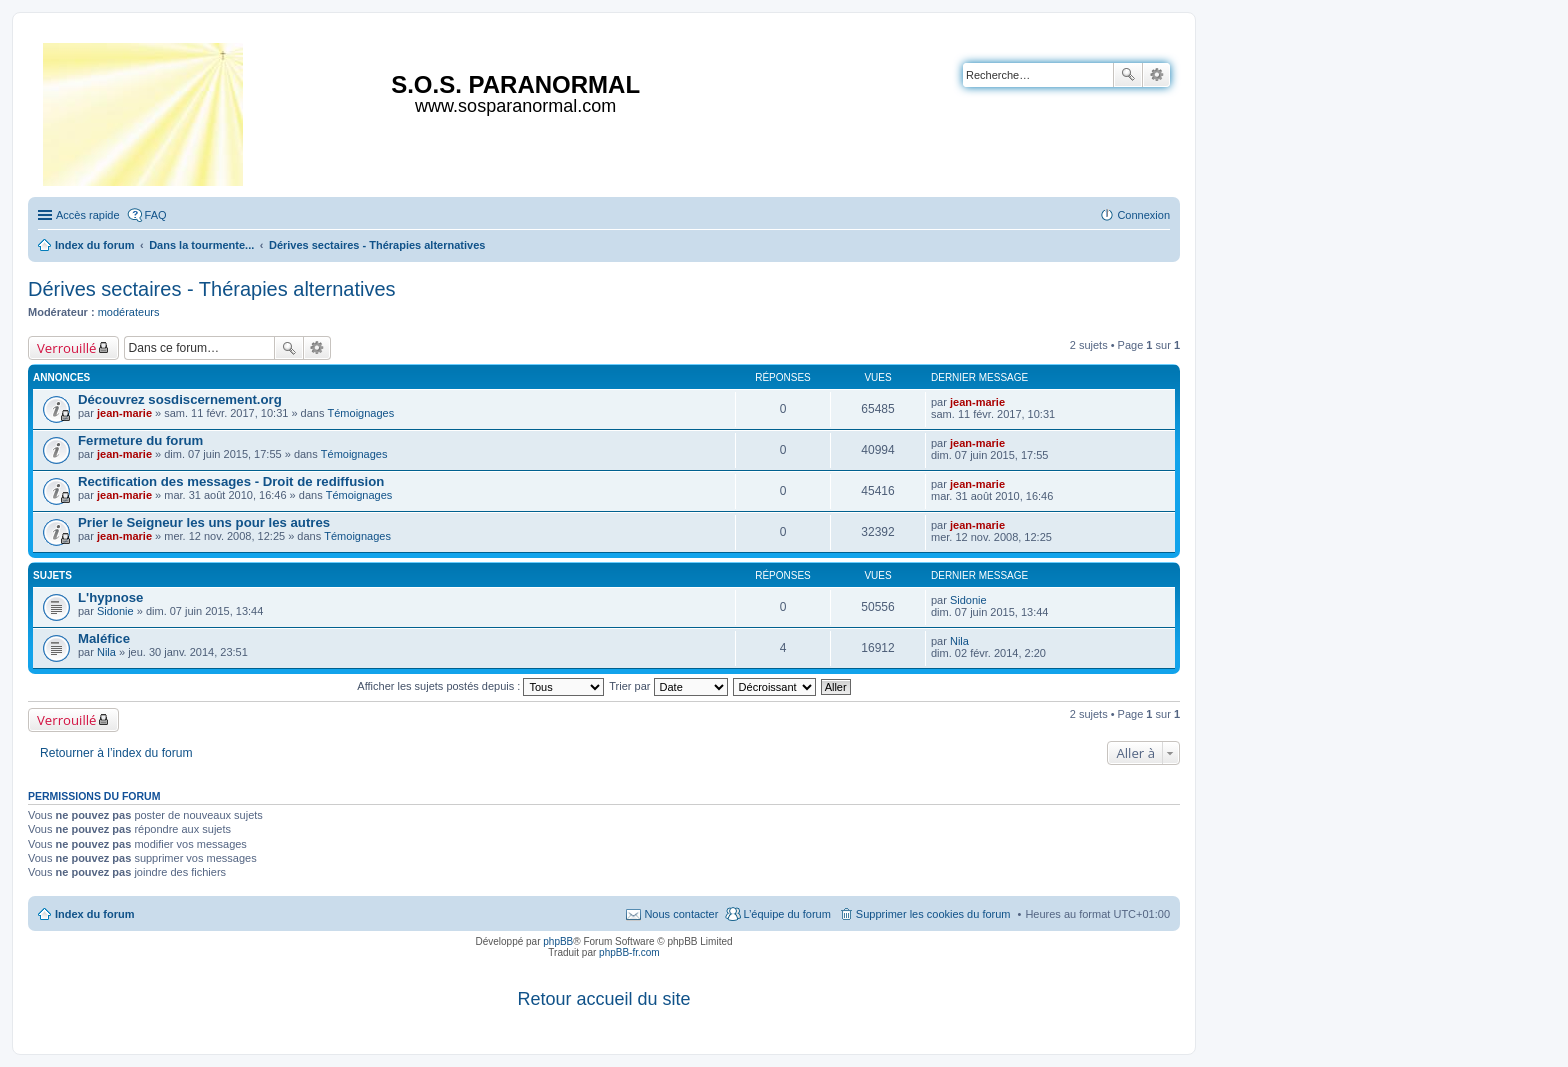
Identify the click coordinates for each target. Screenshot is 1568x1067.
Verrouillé (66, 348)
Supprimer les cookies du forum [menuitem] (933, 914)
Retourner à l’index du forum (116, 753)
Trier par (668, 686)
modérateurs (129, 312)
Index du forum (94, 914)
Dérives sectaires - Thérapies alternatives (212, 289)
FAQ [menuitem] (156, 215)
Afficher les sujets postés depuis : (480, 686)
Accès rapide (88, 215)
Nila (106, 652)
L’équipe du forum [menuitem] (786, 914)
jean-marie (124, 413)
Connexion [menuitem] (1143, 215)
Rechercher (1128, 75)
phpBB (558, 941)
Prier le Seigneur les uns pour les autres (204, 522)
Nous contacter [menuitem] (681, 914)
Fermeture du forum (140, 440)
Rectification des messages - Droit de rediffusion (231, 481)
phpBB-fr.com (629, 952)
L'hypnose (110, 597)
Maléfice (104, 638)
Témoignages (361, 413)
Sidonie (115, 611)
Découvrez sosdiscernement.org (180, 399)
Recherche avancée (1156, 75)
